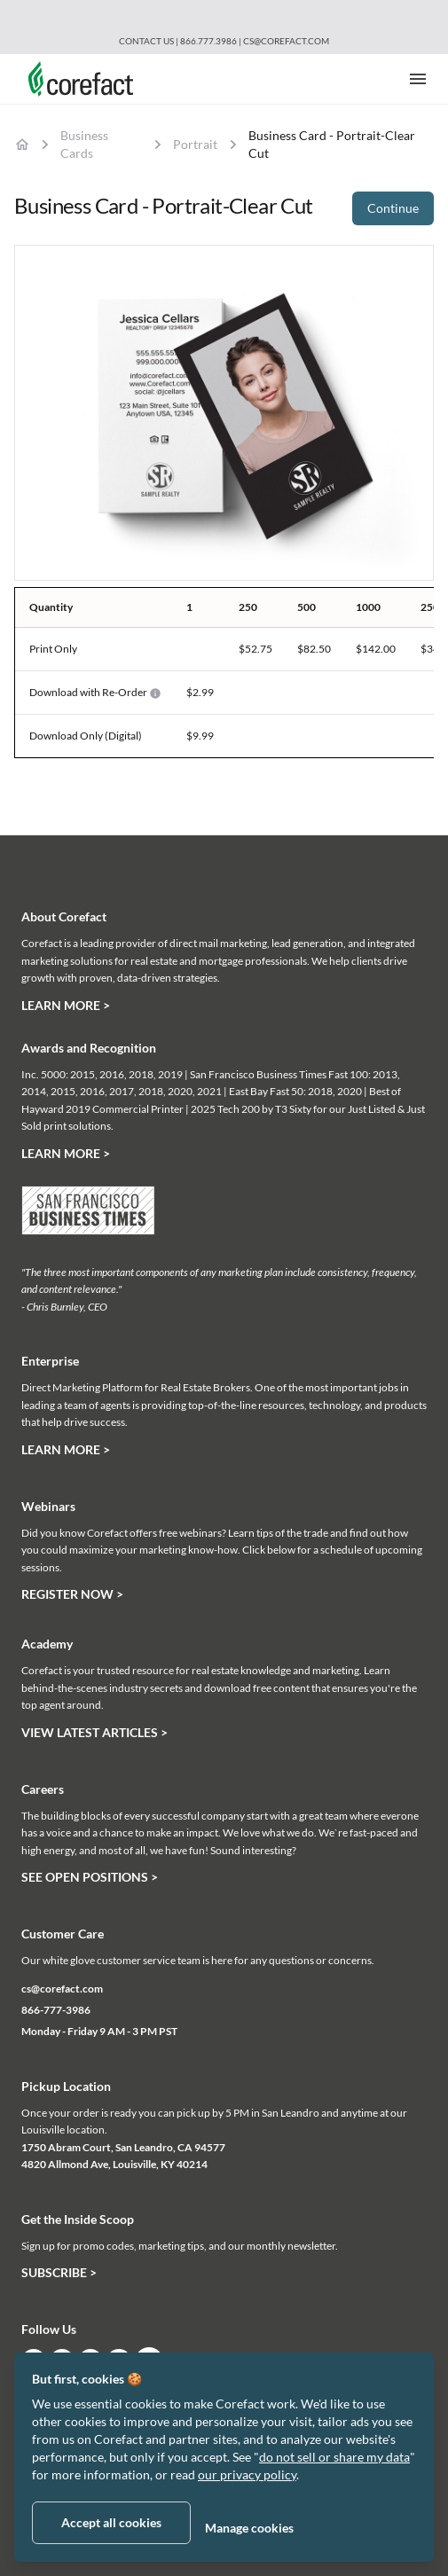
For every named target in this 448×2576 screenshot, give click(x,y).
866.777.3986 (209, 40)
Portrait (195, 144)
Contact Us (146, 40)
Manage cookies (249, 2527)
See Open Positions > (89, 1876)
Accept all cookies (111, 2522)
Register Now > (72, 1593)
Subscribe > (59, 2272)
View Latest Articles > (94, 1732)
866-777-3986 (55, 2009)
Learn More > (65, 1005)
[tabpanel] (224, 413)
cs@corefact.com (286, 40)
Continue (393, 207)
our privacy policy (247, 2474)
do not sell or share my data (334, 2456)
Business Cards (84, 144)
